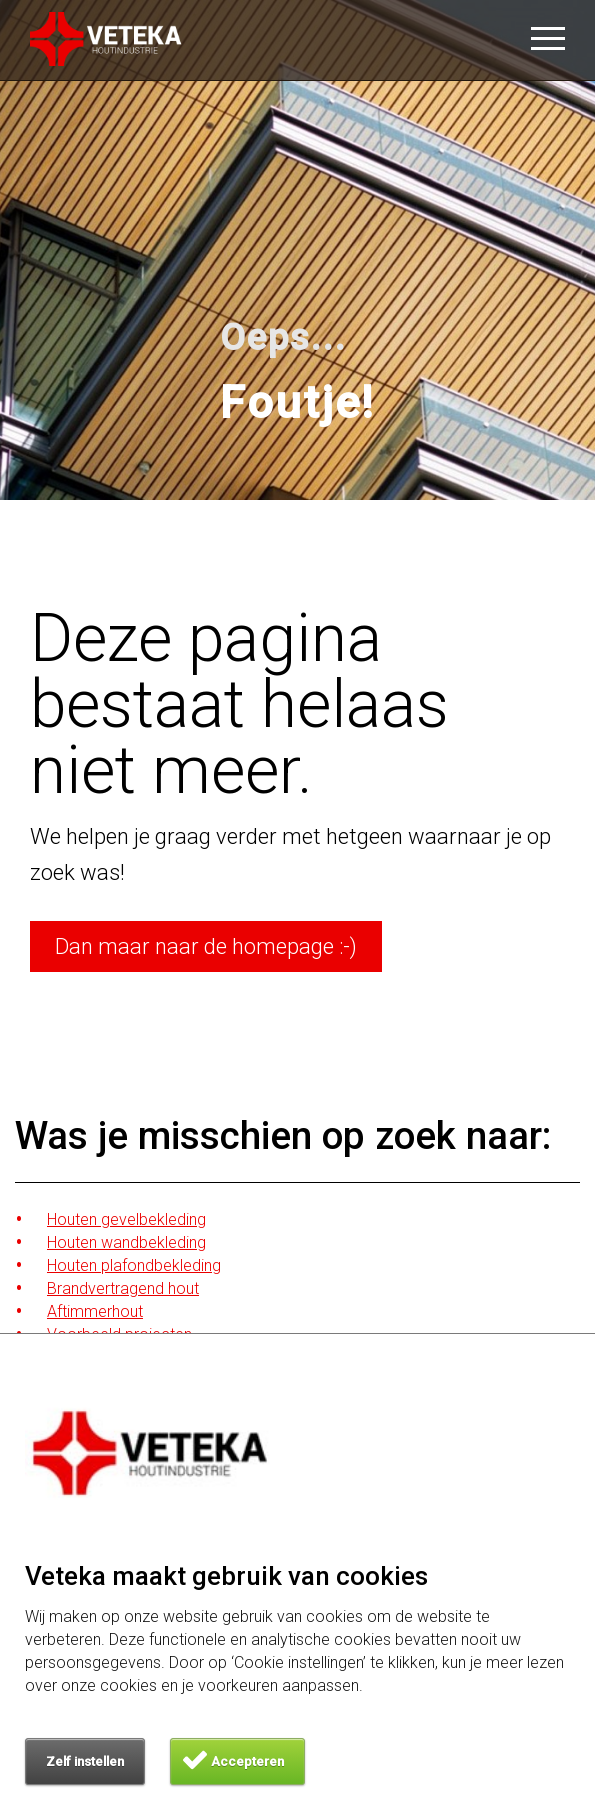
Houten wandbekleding (126, 1242)
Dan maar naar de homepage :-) (206, 946)
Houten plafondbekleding (134, 1265)
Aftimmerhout (95, 1311)
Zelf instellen (85, 1761)
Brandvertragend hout (123, 1288)
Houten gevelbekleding (126, 1219)
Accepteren (247, 1761)
